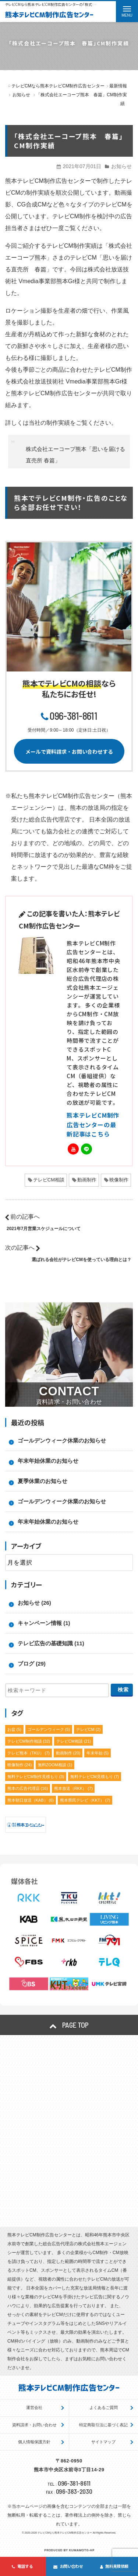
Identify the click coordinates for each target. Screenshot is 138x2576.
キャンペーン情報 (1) (44, 1623)
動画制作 (86, 1180)
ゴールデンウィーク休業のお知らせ (62, 1440)
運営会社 (34, 2407)
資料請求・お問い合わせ (34, 2425)
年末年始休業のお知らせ (48, 1461)
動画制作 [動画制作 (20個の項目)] (68, 1753)
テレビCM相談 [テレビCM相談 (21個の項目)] (73, 1741)
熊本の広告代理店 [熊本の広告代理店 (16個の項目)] (27, 1788)
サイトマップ (103, 2442)
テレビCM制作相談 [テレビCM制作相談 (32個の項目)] (28, 1741)
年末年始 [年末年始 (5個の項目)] (97, 1753)
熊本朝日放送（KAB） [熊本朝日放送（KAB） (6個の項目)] (30, 1800)
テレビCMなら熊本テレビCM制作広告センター (65, 2532)
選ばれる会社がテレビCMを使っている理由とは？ (81, 1259)
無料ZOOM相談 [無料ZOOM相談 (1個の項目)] (55, 1765)
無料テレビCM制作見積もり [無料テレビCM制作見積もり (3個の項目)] (35, 1776)
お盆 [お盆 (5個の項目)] (14, 1729)
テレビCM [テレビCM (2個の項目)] (88, 1729)
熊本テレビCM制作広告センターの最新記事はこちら (93, 1124)
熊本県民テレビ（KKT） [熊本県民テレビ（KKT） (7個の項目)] (85, 1800)
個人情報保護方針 (34, 2442)
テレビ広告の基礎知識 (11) (51, 1643)
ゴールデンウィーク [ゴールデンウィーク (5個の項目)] (49, 1729)
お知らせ (121, 166)
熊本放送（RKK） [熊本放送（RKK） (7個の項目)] (73, 1788)
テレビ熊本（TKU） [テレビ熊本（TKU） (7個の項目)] (28, 1753)
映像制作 (118, 1180)
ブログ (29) (32, 1663)
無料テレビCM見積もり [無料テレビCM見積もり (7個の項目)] (94, 1776)
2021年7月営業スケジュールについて (44, 1228)
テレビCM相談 (48, 1180)
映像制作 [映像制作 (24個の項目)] (19, 1765)
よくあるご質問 (103, 2407)
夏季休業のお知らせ (42, 1481)
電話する (22, 2566)
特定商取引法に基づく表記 (103, 2425)
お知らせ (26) (34, 1603)
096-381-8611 (73, 715)
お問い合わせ (68, 2566)
